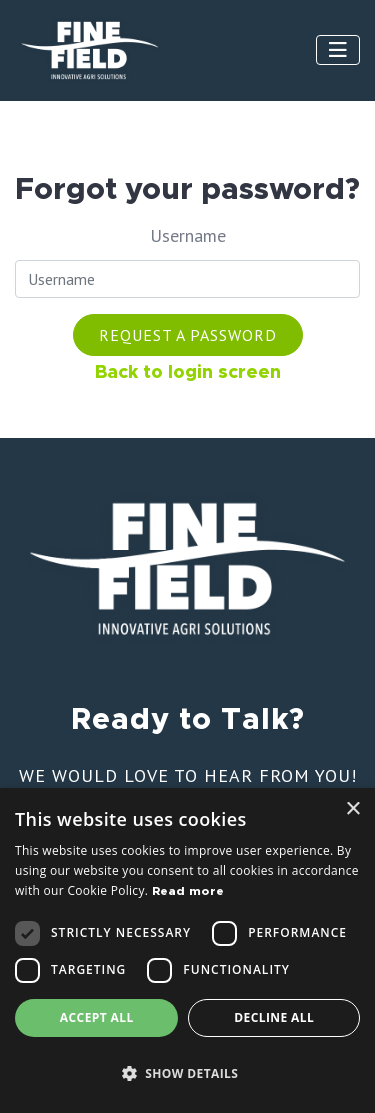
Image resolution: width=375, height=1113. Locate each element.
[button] (187, 1074)
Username (188, 235)
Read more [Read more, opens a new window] (188, 891)
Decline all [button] (274, 1017)
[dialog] (187, 950)
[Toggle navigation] (338, 50)
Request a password (188, 335)
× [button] (352, 809)
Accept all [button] (97, 1017)
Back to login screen (188, 373)
